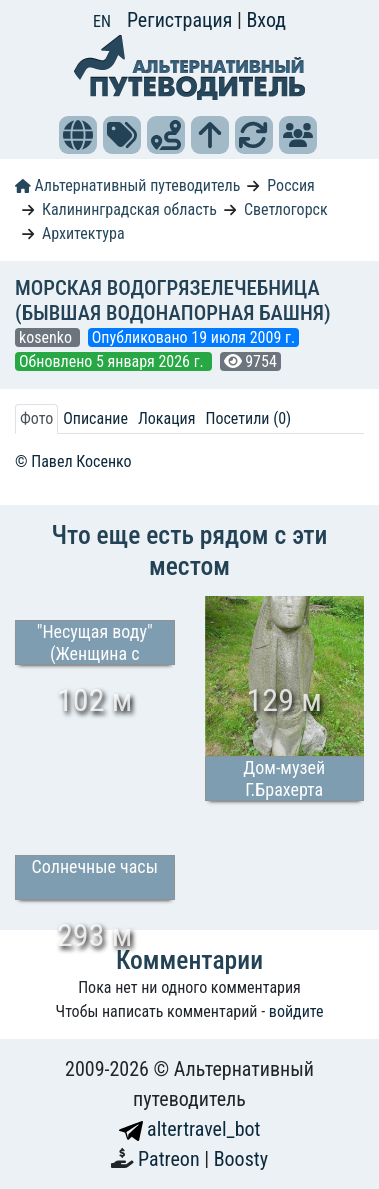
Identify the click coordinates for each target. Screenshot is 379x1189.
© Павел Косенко (73, 461)
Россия (290, 185)
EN (102, 21)
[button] (78, 135)
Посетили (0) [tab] (248, 418)
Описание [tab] (95, 418)
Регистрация (182, 20)
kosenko (47, 337)
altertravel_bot (190, 1129)
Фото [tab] (36, 418)
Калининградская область (129, 209)
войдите (296, 1011)
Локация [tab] (167, 418)
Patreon (171, 1159)
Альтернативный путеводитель (127, 185)
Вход (266, 20)
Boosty (241, 1159)
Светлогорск (286, 209)
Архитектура (83, 233)
